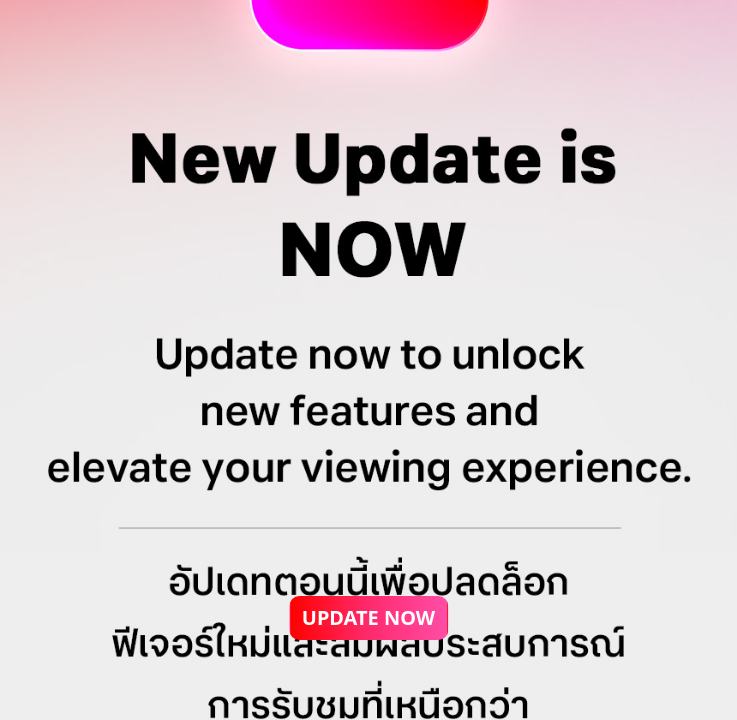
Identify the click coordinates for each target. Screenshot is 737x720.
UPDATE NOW (368, 617)
